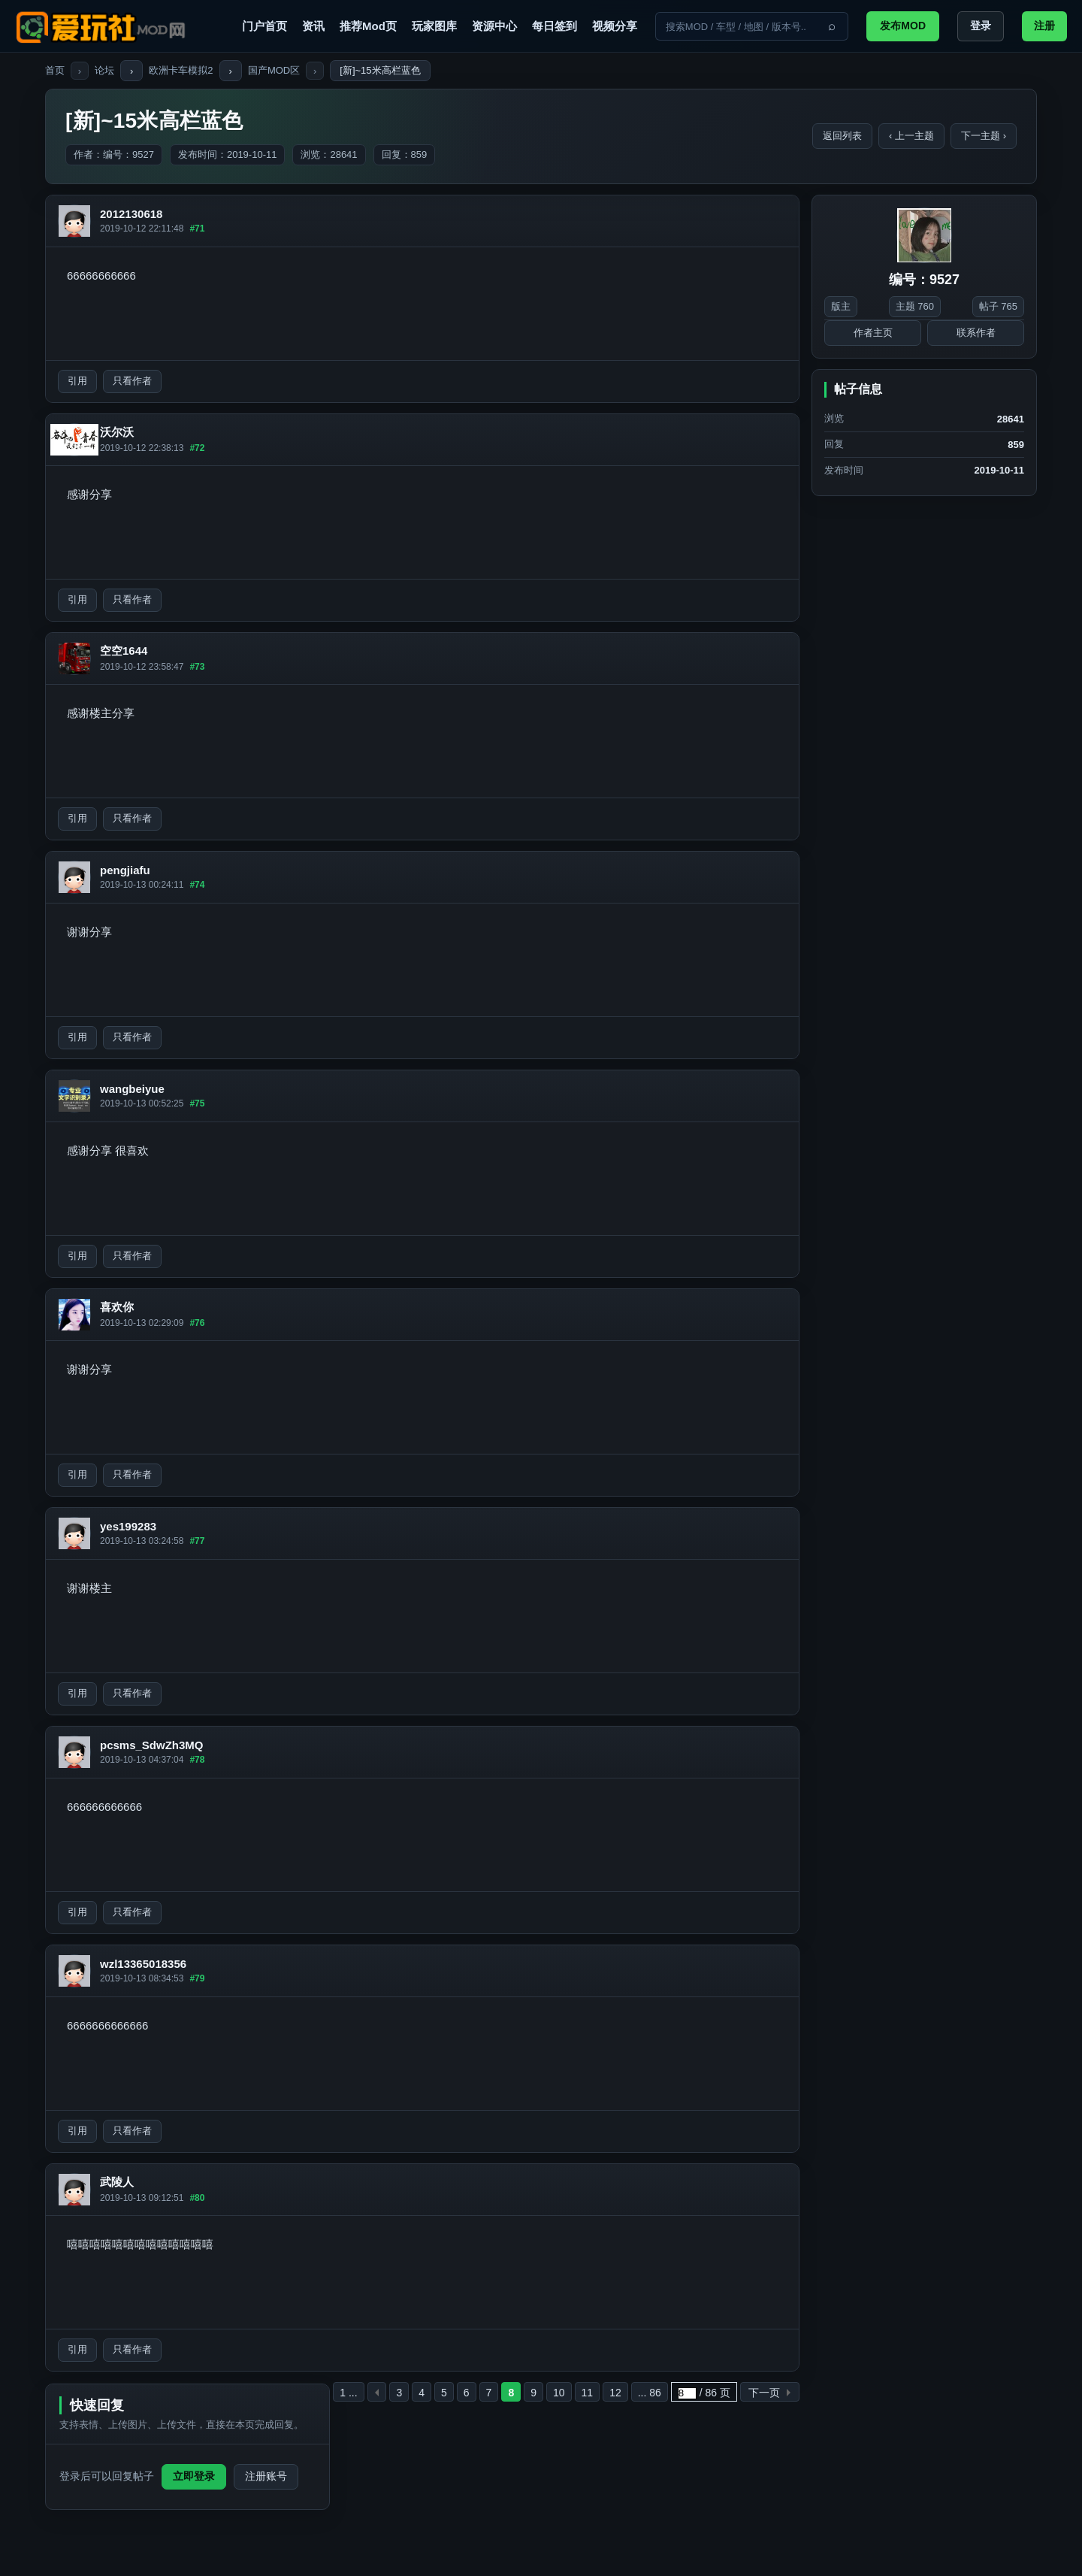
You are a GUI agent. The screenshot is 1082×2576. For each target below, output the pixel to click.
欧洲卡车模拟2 (181, 70)
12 (615, 2393)
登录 (980, 26)
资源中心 (494, 26)
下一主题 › (983, 135)
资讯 (313, 26)
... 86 (649, 2393)
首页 (55, 70)
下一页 (764, 2393)
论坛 (104, 70)
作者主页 (873, 332)
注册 (1044, 26)
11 (588, 2393)
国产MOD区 (274, 70)
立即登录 (194, 2476)
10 (559, 2393)
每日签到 (554, 26)
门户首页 (264, 26)
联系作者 (976, 332)
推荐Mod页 (368, 26)
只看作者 (132, 380)
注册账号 (266, 2476)
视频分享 (614, 26)
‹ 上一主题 (911, 135)
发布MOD (903, 26)
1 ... (348, 2393)
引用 (77, 380)
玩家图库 (434, 26)
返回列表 (842, 135)
